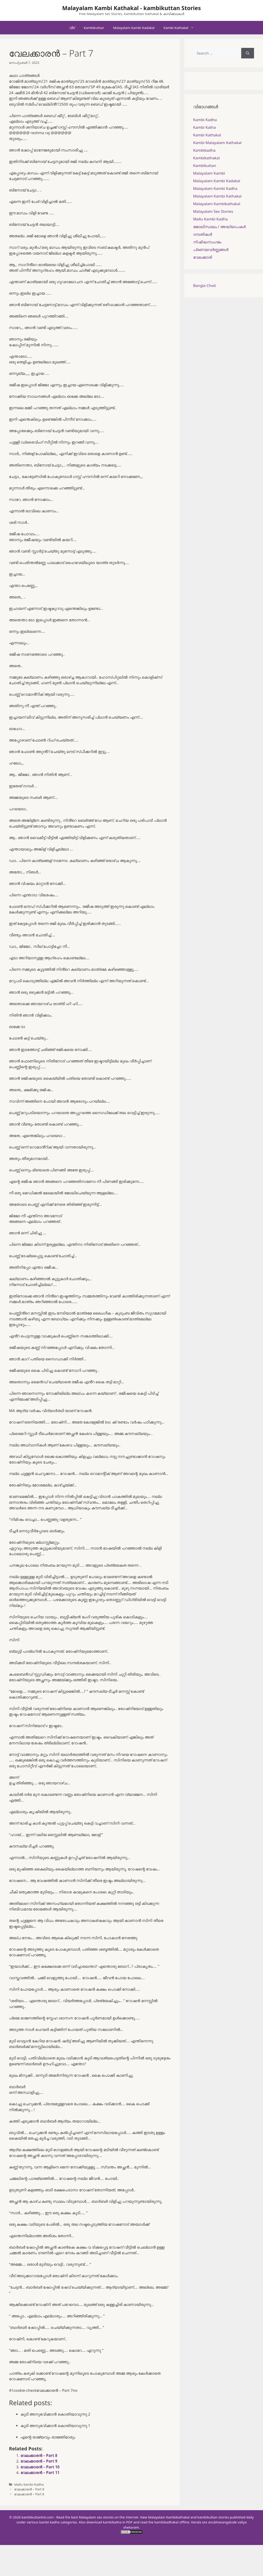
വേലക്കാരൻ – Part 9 (38, 2461)
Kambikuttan (94, 27)
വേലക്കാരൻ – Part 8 (38, 2455)
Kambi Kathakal (181, 27)
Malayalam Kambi (209, 173)
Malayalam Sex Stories (213, 211)
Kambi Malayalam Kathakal (217, 142)
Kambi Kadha (205, 119)
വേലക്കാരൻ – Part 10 (40, 2466)
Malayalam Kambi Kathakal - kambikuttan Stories (131, 8)
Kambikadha (204, 150)
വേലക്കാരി (202, 257)
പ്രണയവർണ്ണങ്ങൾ (210, 249)
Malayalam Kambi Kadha (215, 188)
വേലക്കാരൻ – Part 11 (40, 2472)
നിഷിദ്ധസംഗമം (207, 241)
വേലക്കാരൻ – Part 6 (29, 2494)
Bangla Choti (204, 285)
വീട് (72, 27)
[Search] (247, 53)
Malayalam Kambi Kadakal (134, 27)
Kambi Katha (204, 127)
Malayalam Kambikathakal (216, 203)
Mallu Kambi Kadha (29, 2484)
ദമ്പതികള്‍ (202, 234)
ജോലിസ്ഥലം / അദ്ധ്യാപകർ (219, 226)
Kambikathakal (206, 157)
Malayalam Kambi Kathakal (217, 196)
